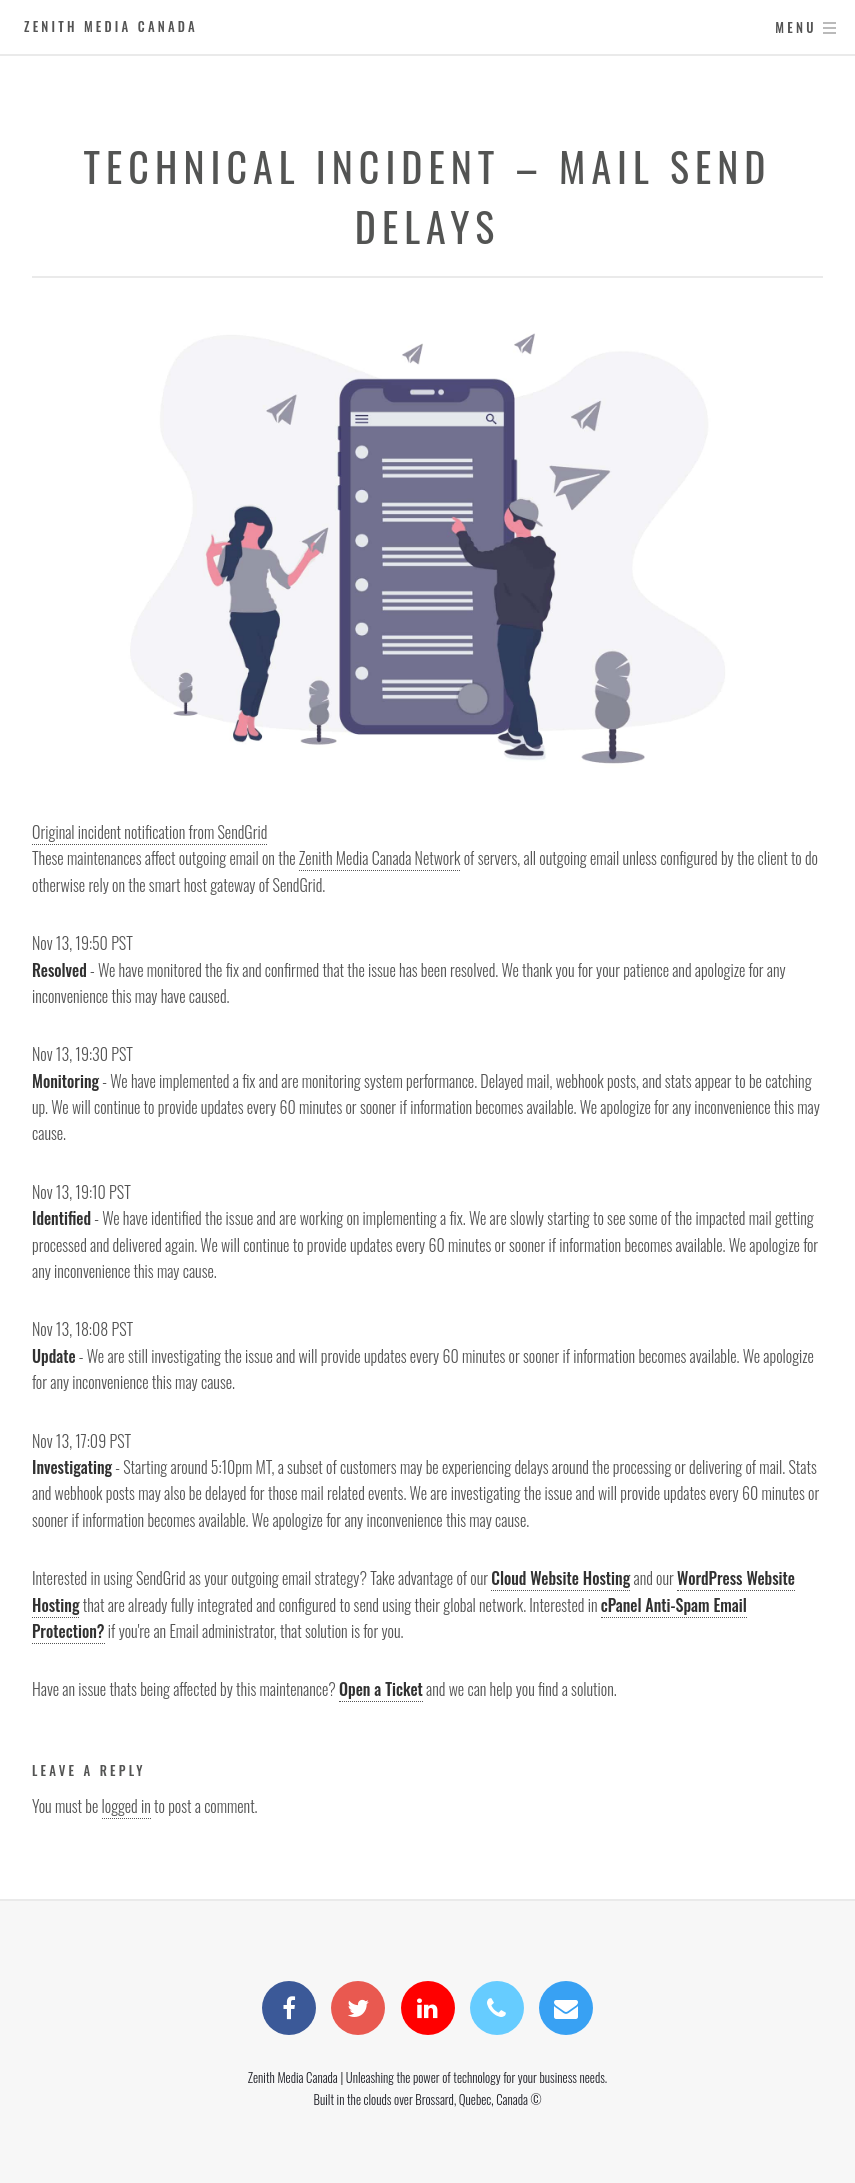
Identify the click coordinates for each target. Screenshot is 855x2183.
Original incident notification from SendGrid (149, 832)
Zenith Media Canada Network (380, 858)
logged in (126, 1806)
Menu (795, 27)
